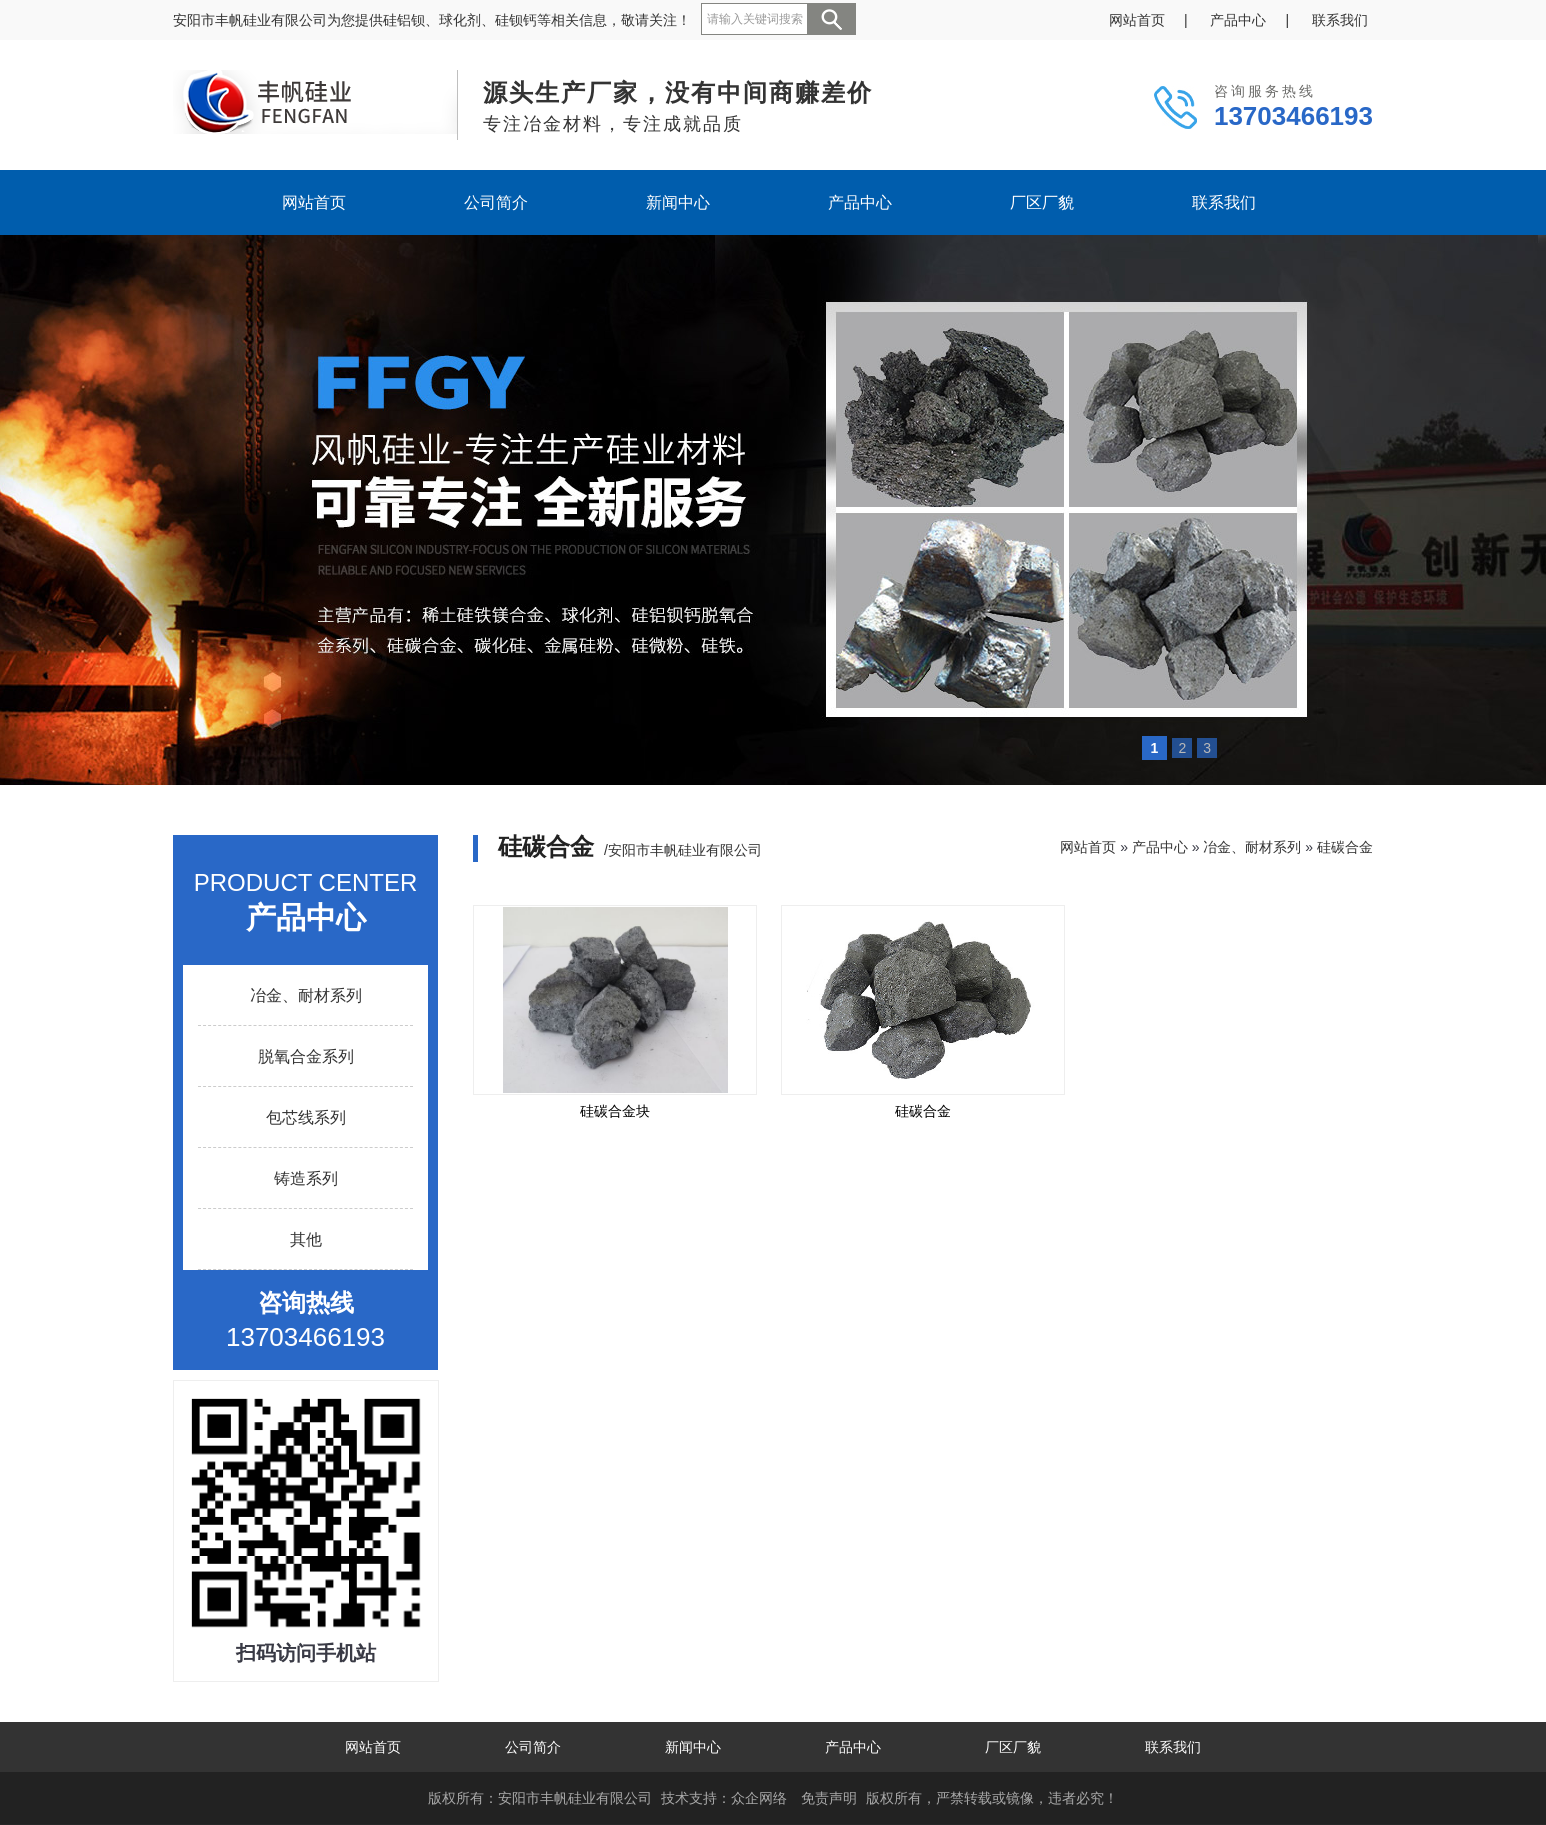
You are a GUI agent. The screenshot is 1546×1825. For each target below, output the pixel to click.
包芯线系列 (306, 1117)
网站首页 (1137, 20)
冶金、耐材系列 (306, 995)
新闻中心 (678, 202)
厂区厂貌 (1042, 202)
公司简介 (496, 202)
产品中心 (1238, 20)
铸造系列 (306, 1178)
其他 (306, 1239)
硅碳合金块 (615, 1111)
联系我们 (1340, 20)
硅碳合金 (1345, 847)
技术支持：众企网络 (724, 1798)
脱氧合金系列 (306, 1056)
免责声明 (829, 1798)
